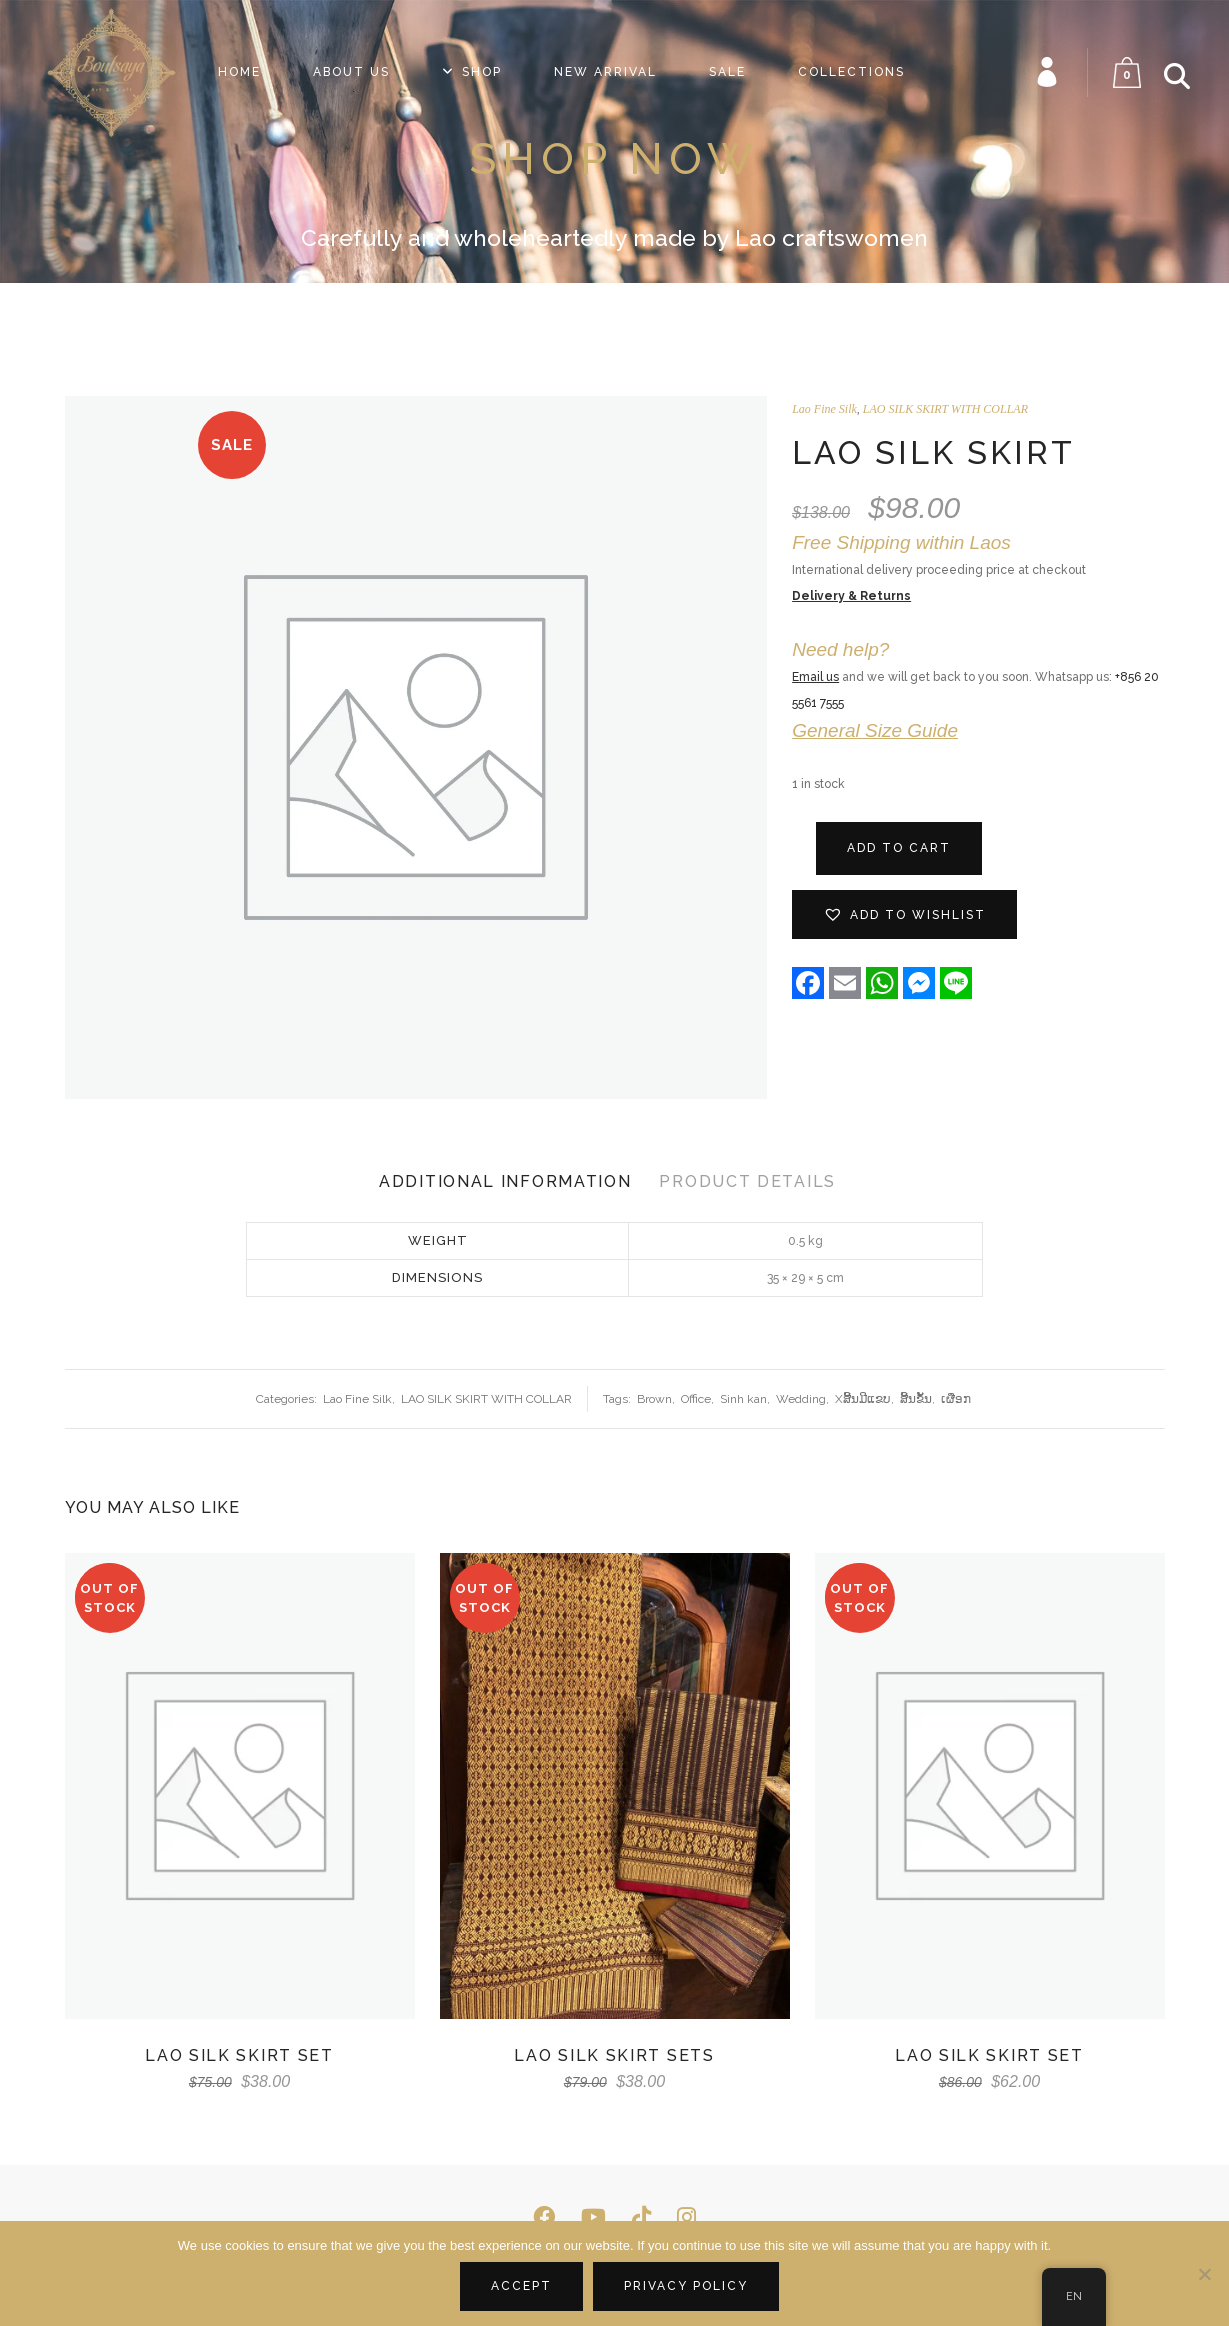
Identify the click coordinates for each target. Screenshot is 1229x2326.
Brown (654, 1399)
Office (696, 1399)
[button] (904, 914)
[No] (1204, 2274)
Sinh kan (743, 1399)
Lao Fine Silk (824, 409)
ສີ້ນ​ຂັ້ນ (916, 1399)
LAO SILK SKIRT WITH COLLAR (945, 409)
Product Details (747, 1181)
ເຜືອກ (956, 1399)
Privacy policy (686, 2286)
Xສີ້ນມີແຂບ (863, 1399)
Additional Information (505, 1181)
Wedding (801, 1399)
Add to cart (899, 848)
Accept (521, 2286)
